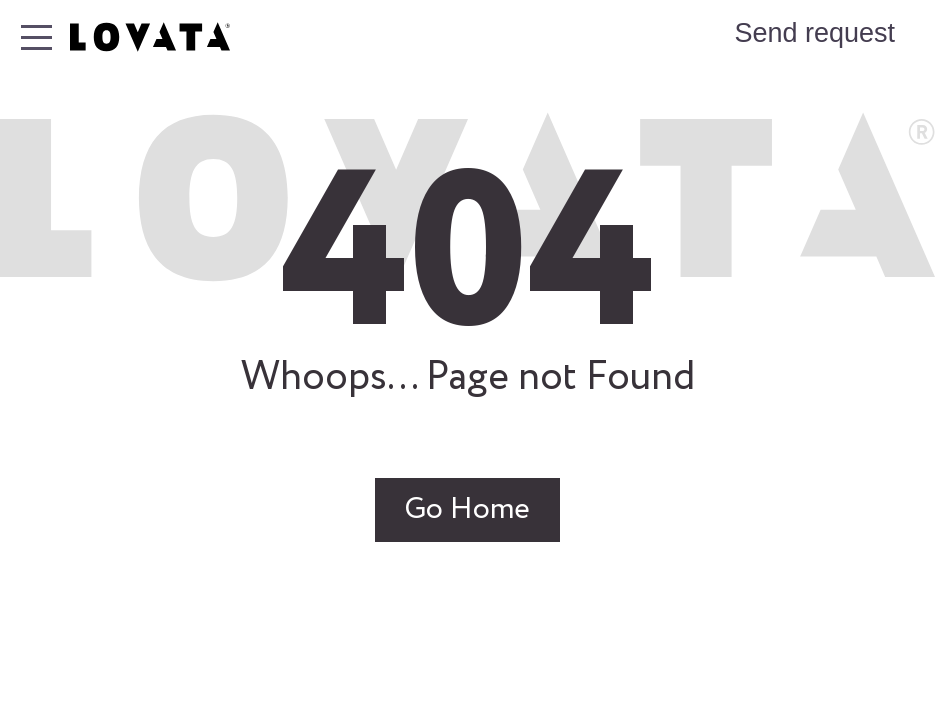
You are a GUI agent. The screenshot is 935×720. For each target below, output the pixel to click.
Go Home (467, 510)
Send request (814, 33)
